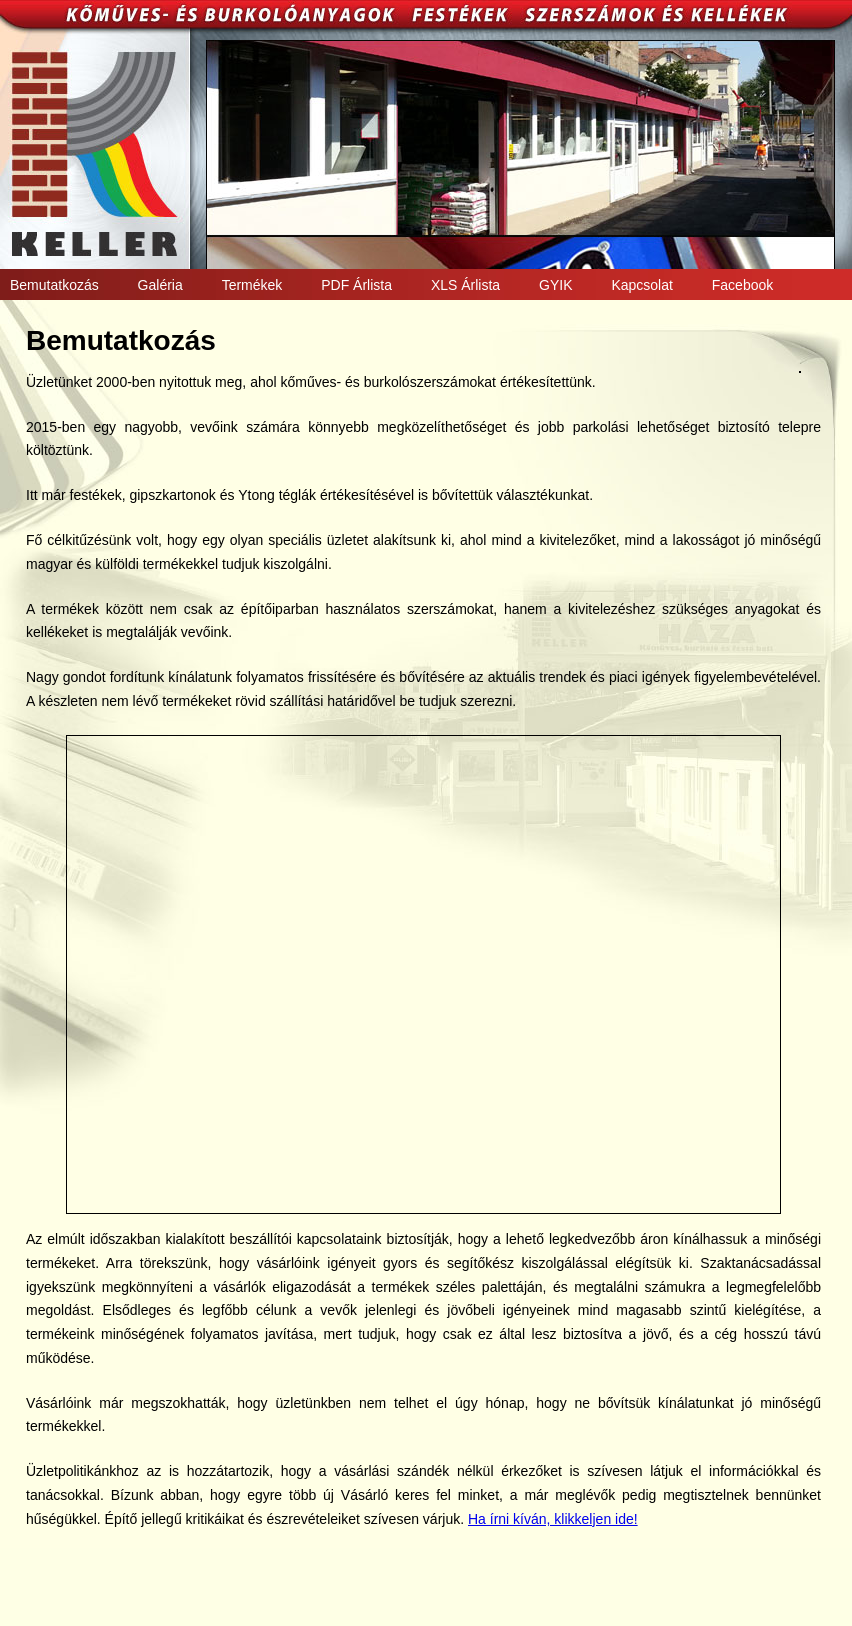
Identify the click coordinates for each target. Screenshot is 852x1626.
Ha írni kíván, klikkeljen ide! (553, 1519)
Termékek (252, 285)
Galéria (160, 285)
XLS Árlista (465, 285)
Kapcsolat (641, 285)
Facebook (742, 285)
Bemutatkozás (54, 285)
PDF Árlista (356, 285)
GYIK (555, 285)
